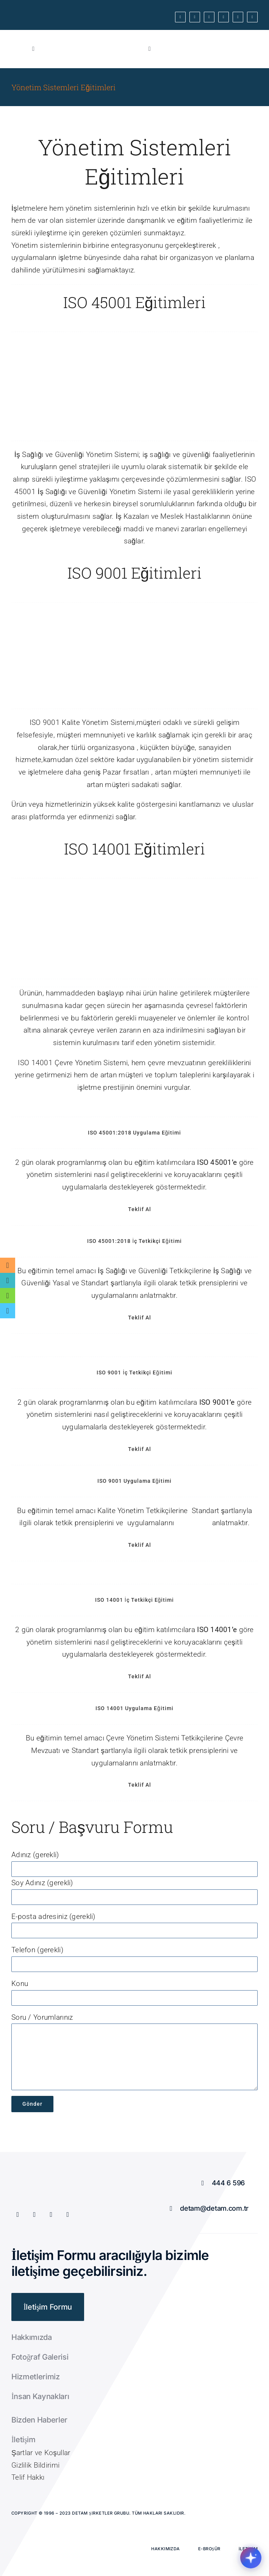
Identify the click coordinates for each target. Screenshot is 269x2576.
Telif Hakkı (27, 2477)
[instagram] (223, 17)
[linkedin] (252, 17)
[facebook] (180, 17)
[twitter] (194, 17)
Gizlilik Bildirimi (35, 2465)
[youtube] (209, 17)
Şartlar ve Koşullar (40, 2452)
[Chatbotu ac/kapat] (250, 2557)
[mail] (238, 17)
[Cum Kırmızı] (105, 41)
